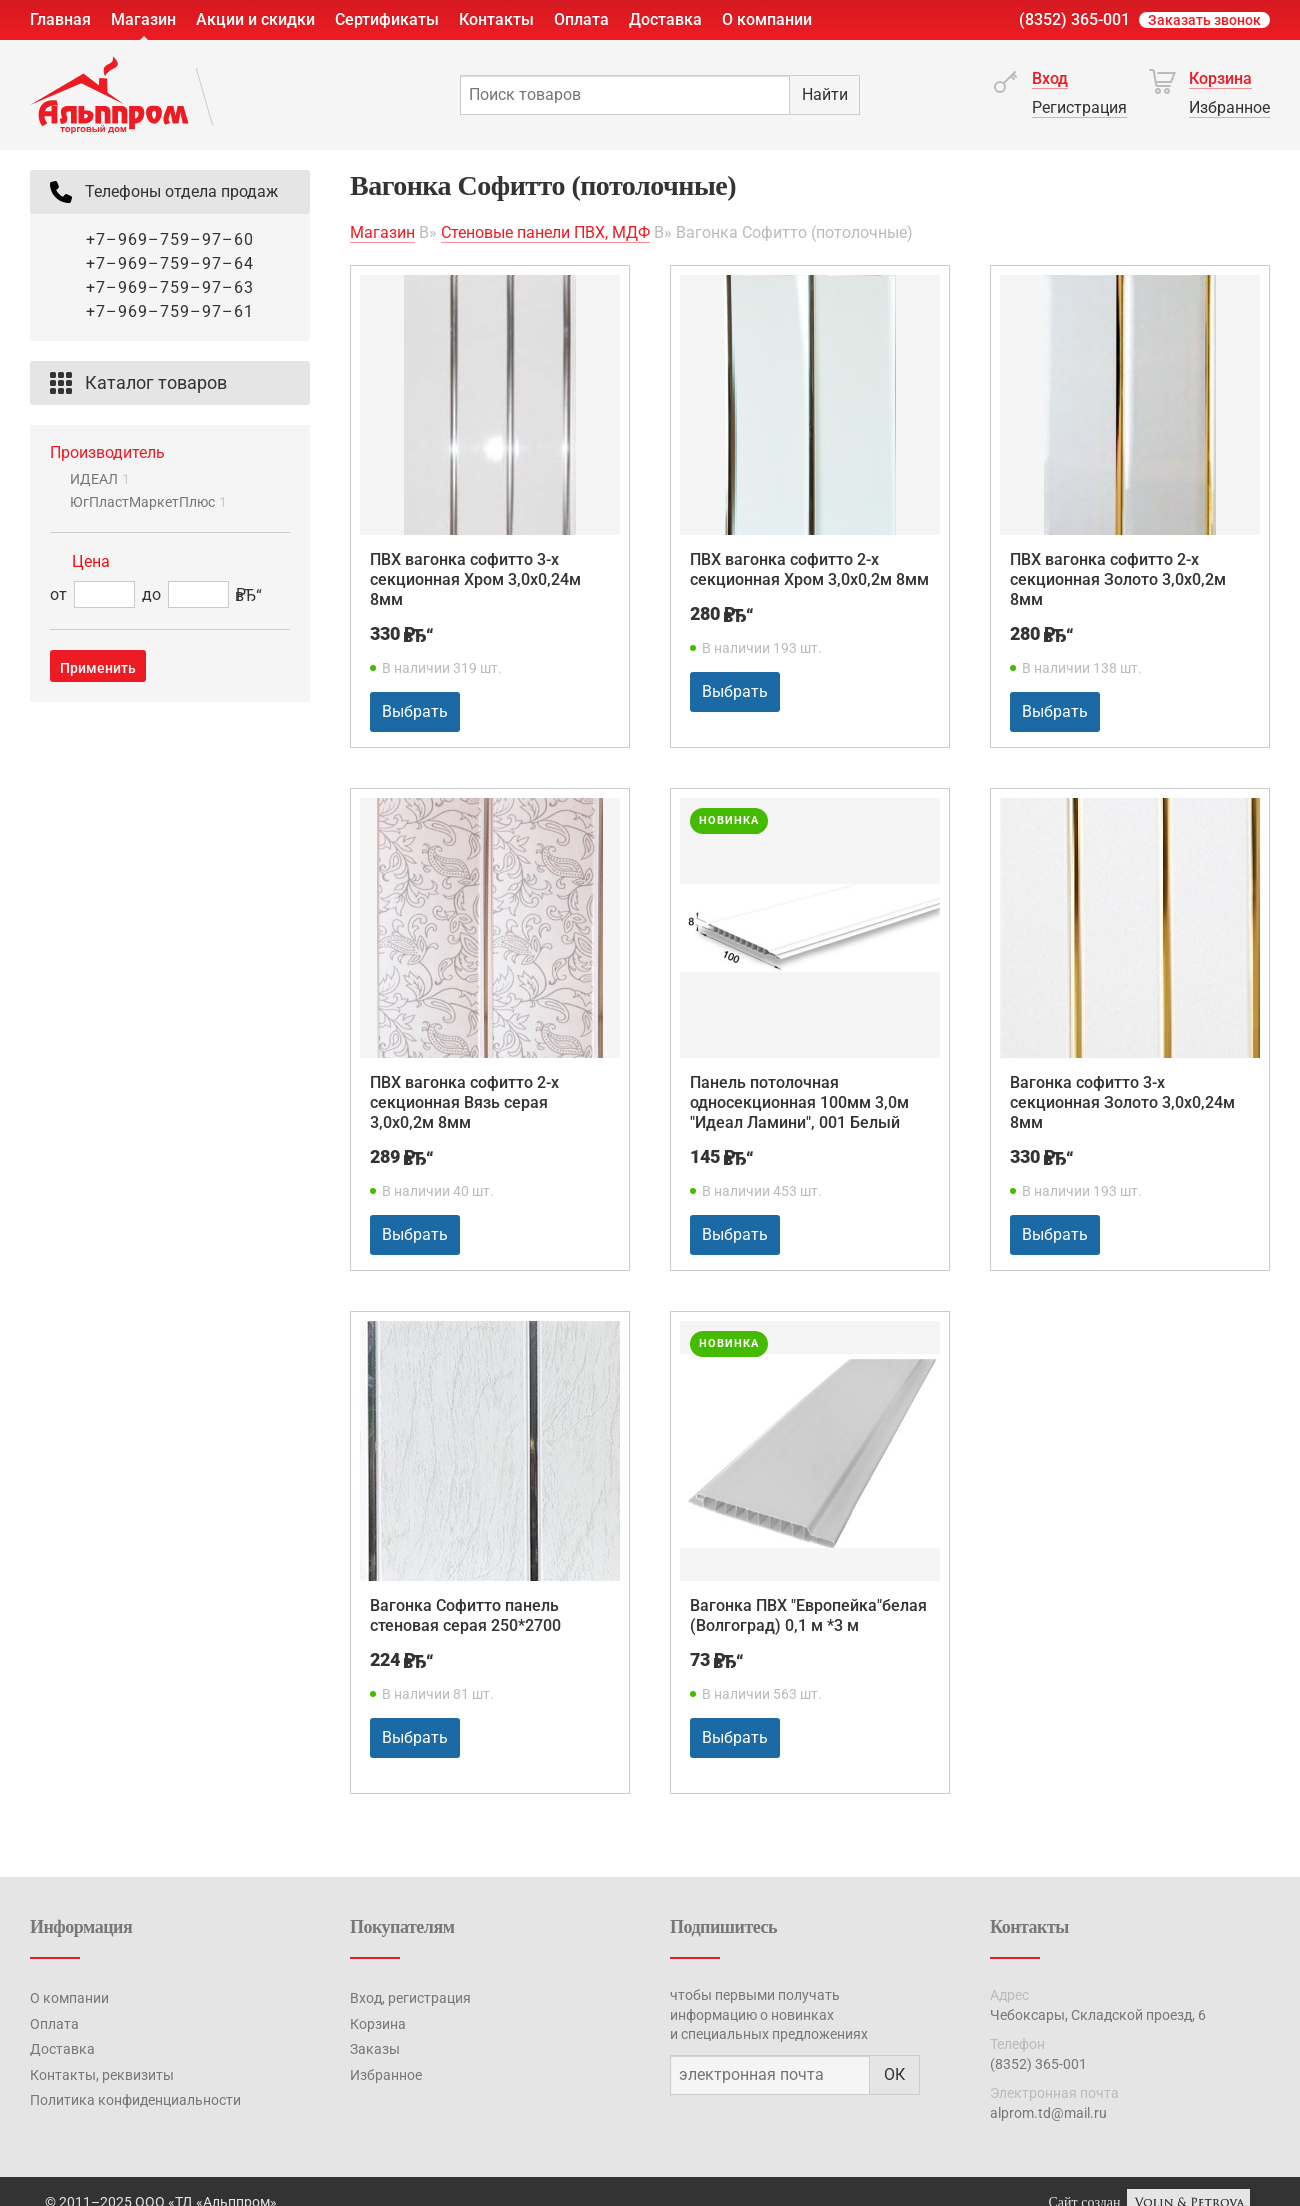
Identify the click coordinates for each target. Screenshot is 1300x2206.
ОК (894, 2074)
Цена (91, 561)
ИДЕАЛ (100, 479)
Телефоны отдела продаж (161, 192)
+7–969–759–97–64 (170, 263)
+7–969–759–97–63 (170, 287)
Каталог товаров (136, 383)
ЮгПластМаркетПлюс (148, 502)
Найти (825, 94)
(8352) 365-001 (1074, 19)
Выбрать (415, 711)
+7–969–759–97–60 (170, 239)
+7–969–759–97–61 (170, 311)
